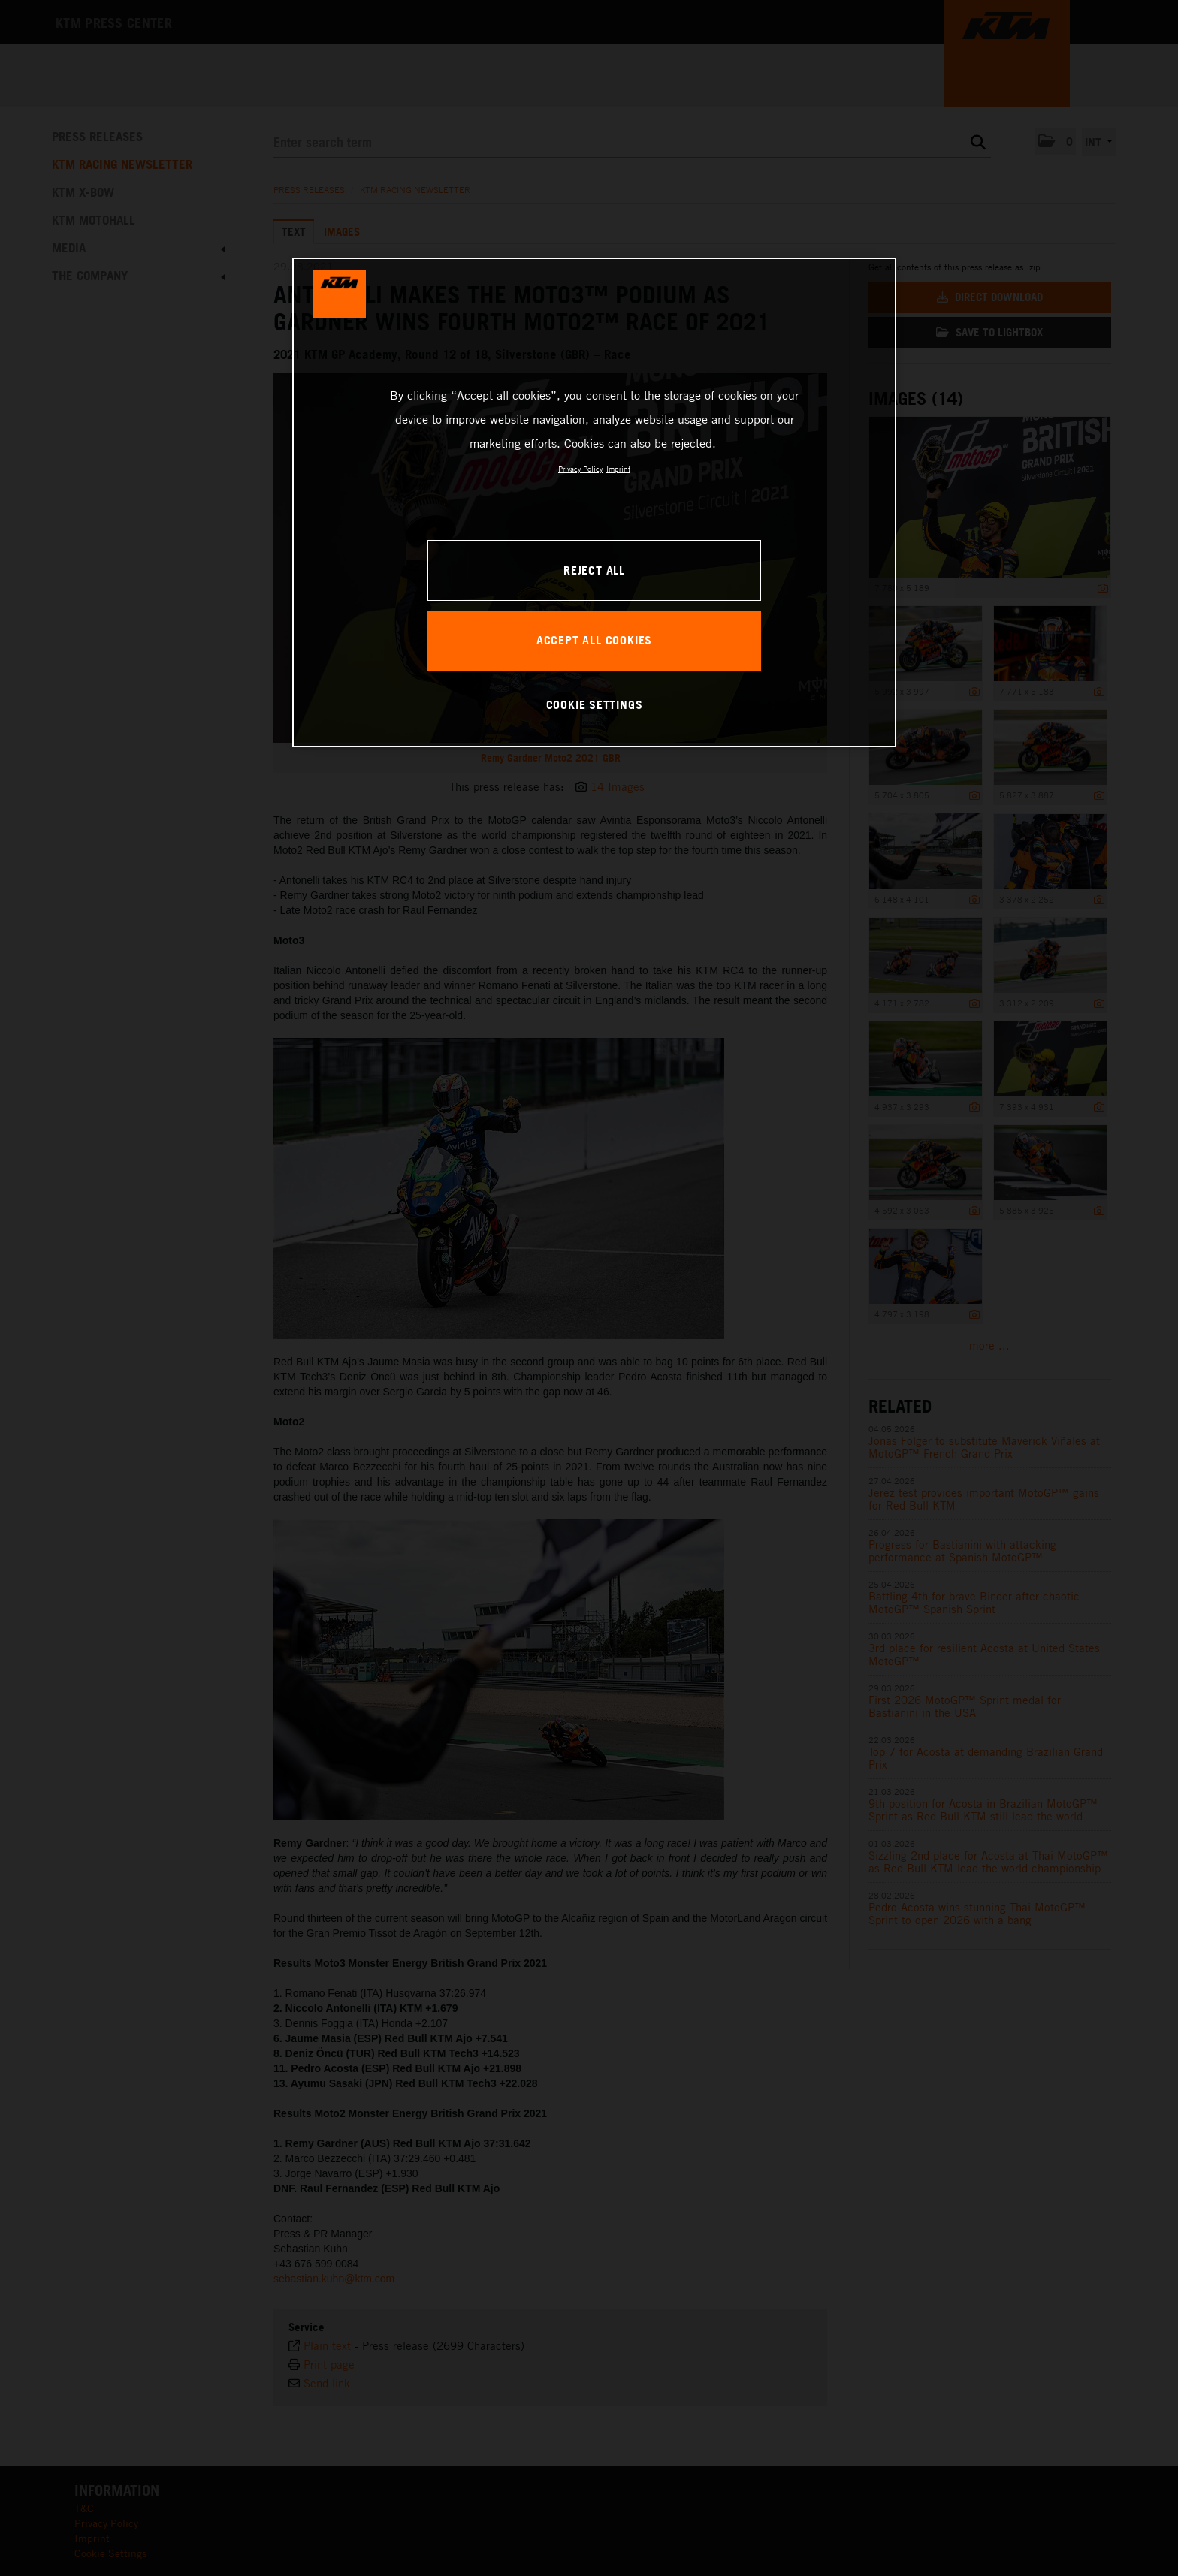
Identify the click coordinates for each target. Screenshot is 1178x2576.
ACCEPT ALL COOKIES (594, 639)
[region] (594, 502)
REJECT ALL (594, 570)
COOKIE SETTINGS (594, 704)
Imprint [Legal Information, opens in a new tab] (618, 468)
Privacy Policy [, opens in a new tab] (580, 468)
